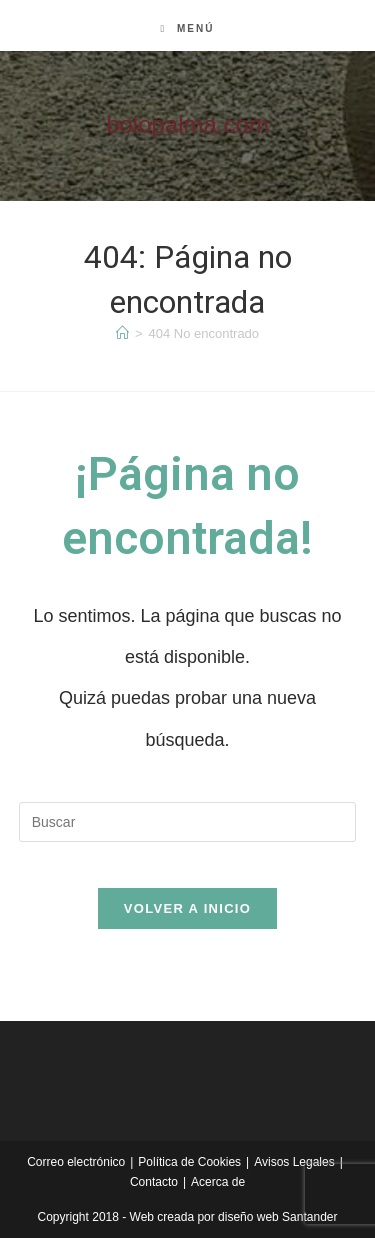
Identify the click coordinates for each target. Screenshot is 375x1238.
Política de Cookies (189, 1162)
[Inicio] (122, 333)
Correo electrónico (76, 1162)
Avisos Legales (294, 1162)
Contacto (154, 1182)
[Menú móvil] (188, 28)
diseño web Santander (277, 1217)
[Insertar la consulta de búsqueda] (188, 822)
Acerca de (218, 1182)
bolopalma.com (187, 124)
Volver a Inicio (187, 908)
